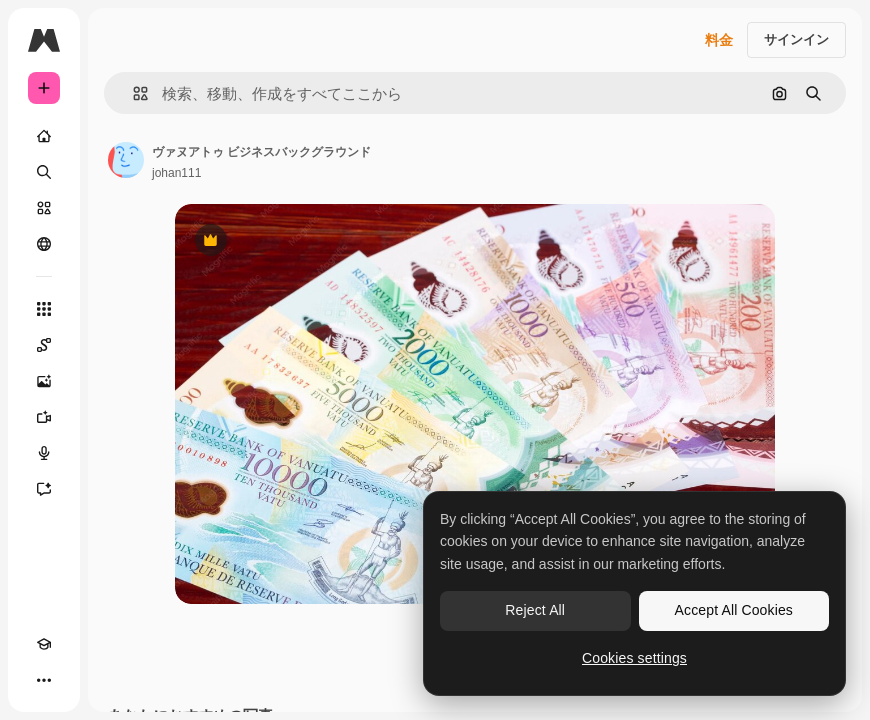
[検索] (44, 172)
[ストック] (44, 208)
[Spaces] (44, 345)
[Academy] (44, 644)
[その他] (44, 680)
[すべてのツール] (44, 309)
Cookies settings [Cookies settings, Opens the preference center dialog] (634, 658)
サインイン (796, 39)
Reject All (535, 610)
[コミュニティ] (44, 244)
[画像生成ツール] (44, 381)
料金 (719, 40)
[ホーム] (44, 136)
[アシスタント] (44, 489)
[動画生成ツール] (44, 417)
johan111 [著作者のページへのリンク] (176, 173)
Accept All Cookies (734, 610)
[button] (132, 93)
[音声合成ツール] (44, 453)
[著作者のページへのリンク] (126, 160)
